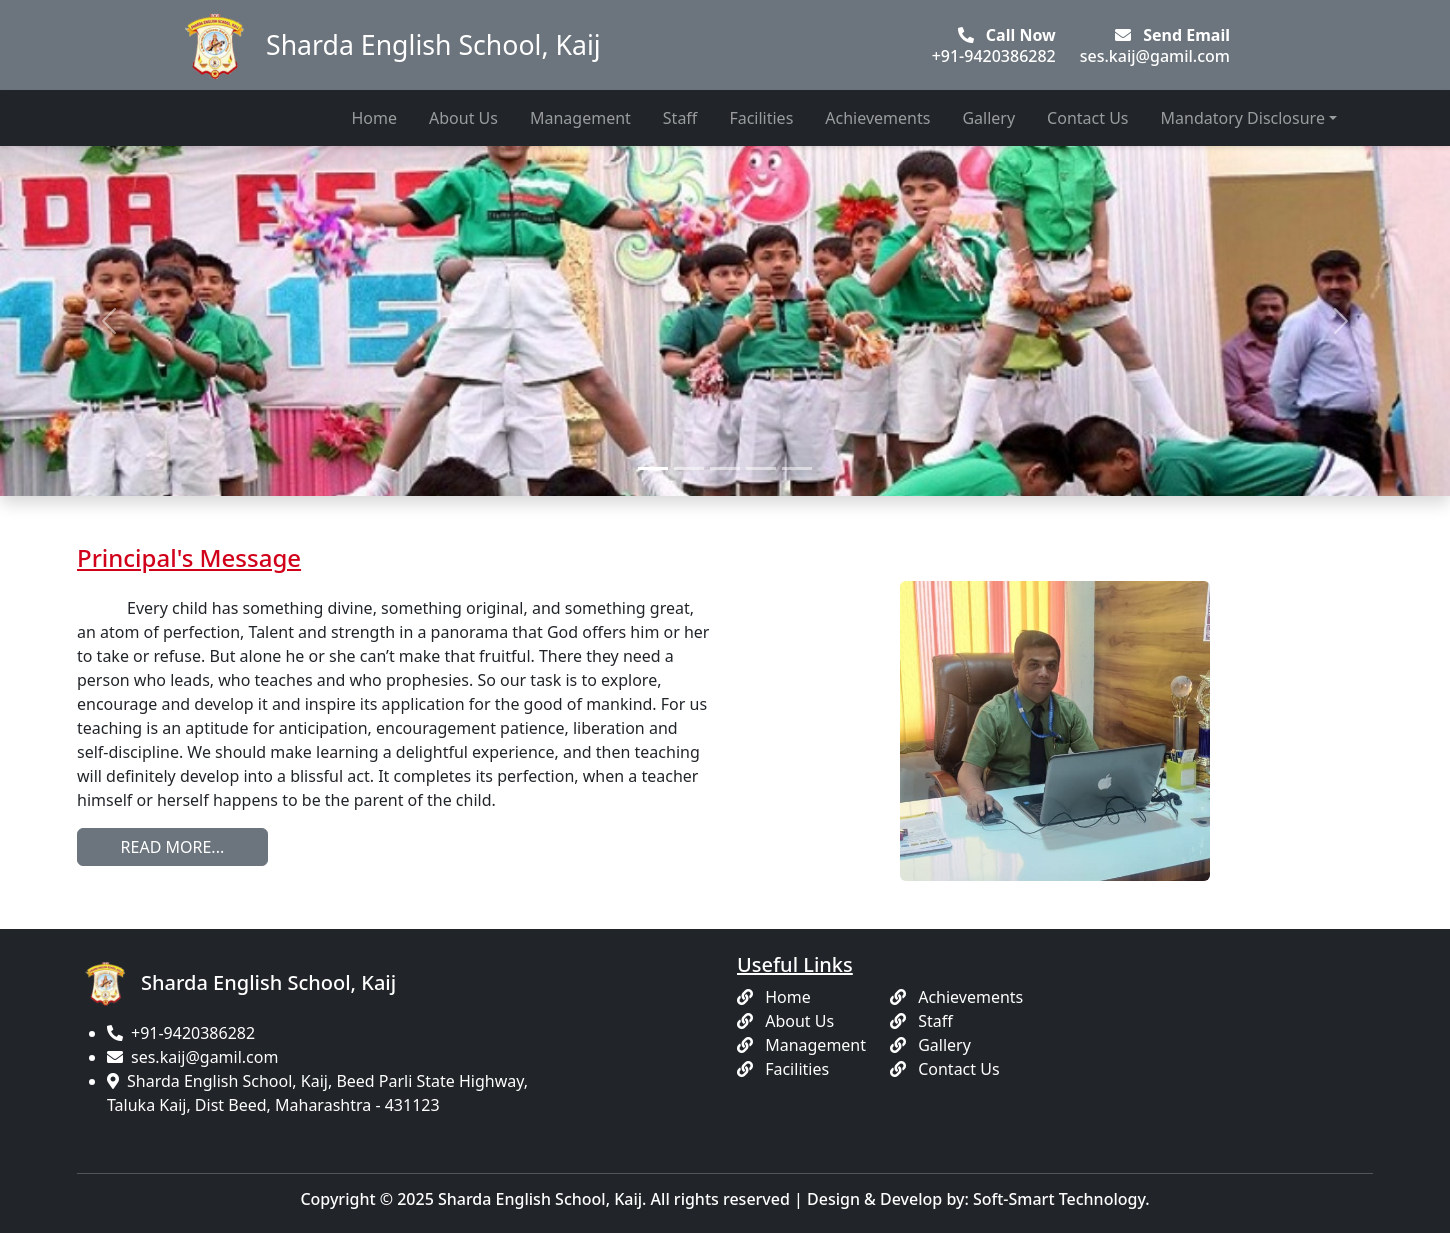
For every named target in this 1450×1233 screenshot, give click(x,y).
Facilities (761, 118)
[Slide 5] (797, 468)
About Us (463, 118)
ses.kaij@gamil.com (204, 1057)
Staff (680, 118)
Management (580, 118)
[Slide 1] (653, 468)
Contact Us (1087, 118)
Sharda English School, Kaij (386, 45)
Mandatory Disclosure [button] (1243, 118)
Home (374, 118)
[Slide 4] (761, 468)
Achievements (877, 118)
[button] (109, 321)
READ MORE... (173, 847)
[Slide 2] (689, 468)
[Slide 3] (725, 468)
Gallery (988, 118)
